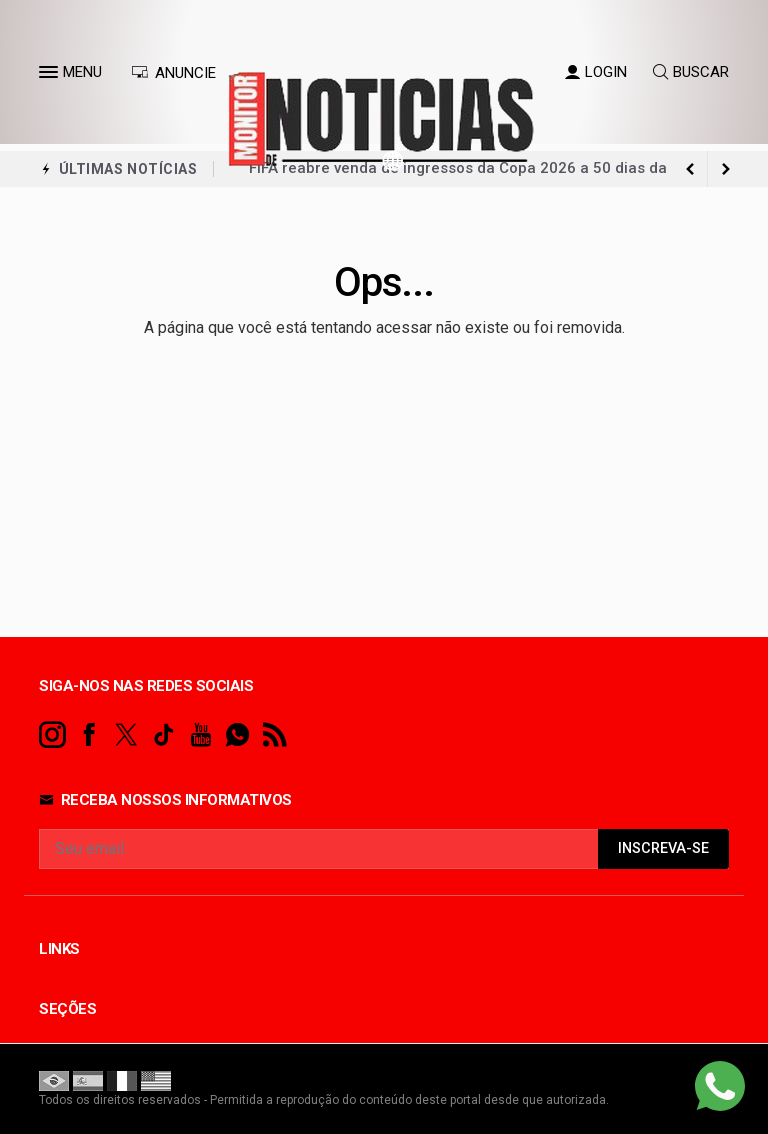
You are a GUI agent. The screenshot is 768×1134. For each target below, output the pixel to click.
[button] (51, 76)
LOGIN (596, 72)
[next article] (690, 169)
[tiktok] (163, 735)
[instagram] (52, 735)
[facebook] (89, 735)
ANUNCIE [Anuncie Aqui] (173, 73)
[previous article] (726, 169)
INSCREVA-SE (663, 848)
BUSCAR (691, 72)
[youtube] (200, 735)
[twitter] (126, 735)
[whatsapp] (237, 735)
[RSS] (274, 735)
